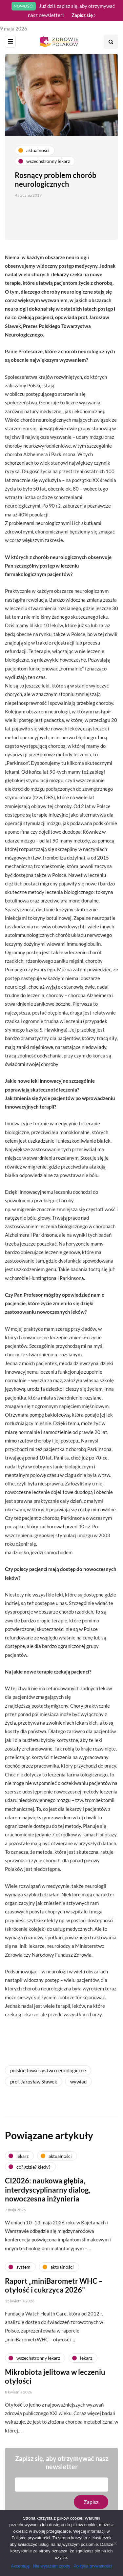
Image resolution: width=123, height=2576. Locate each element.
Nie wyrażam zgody (51, 2566)
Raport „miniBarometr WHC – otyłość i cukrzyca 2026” (54, 2288)
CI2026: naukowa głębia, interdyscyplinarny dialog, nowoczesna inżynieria (47, 2192)
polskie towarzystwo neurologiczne (48, 2070)
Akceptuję (20, 2566)
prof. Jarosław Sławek (33, 2081)
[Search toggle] (111, 41)
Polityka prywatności (92, 2566)
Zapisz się (83, 15)
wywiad (78, 2081)
